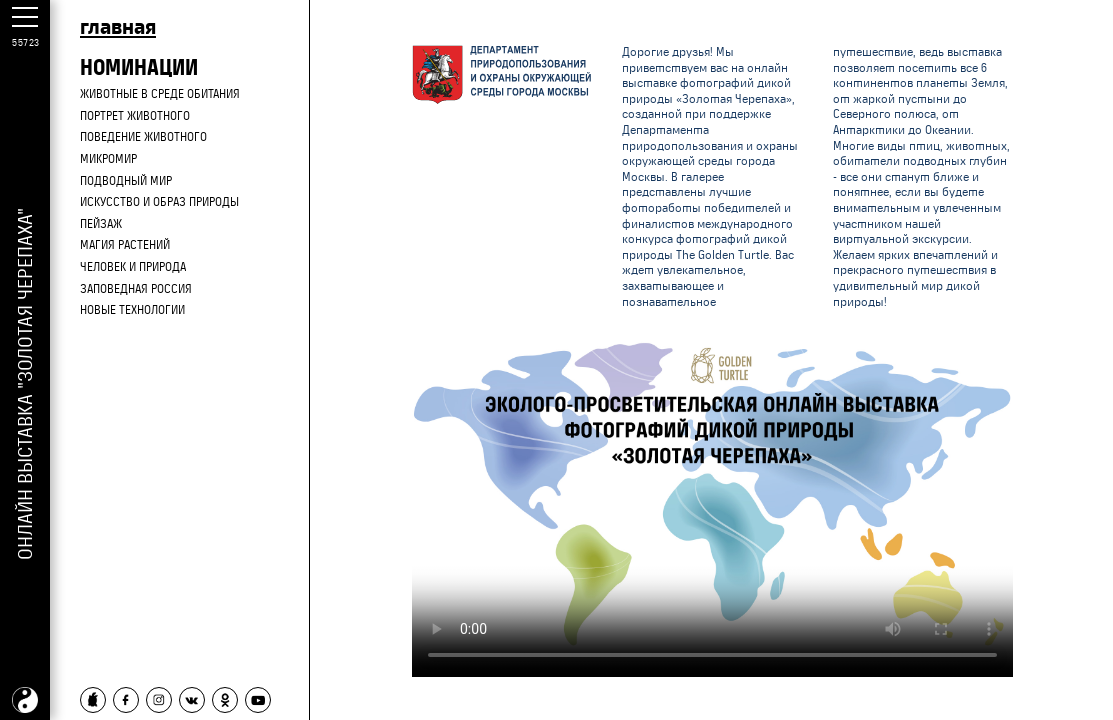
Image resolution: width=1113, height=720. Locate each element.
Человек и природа (133, 267)
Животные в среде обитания (160, 94)
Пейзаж (101, 224)
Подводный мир (126, 181)
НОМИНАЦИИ (139, 67)
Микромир (108, 159)
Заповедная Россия (136, 289)
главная (118, 26)
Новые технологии (132, 310)
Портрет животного (135, 116)
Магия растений (125, 245)
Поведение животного (143, 137)
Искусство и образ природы (159, 202)
